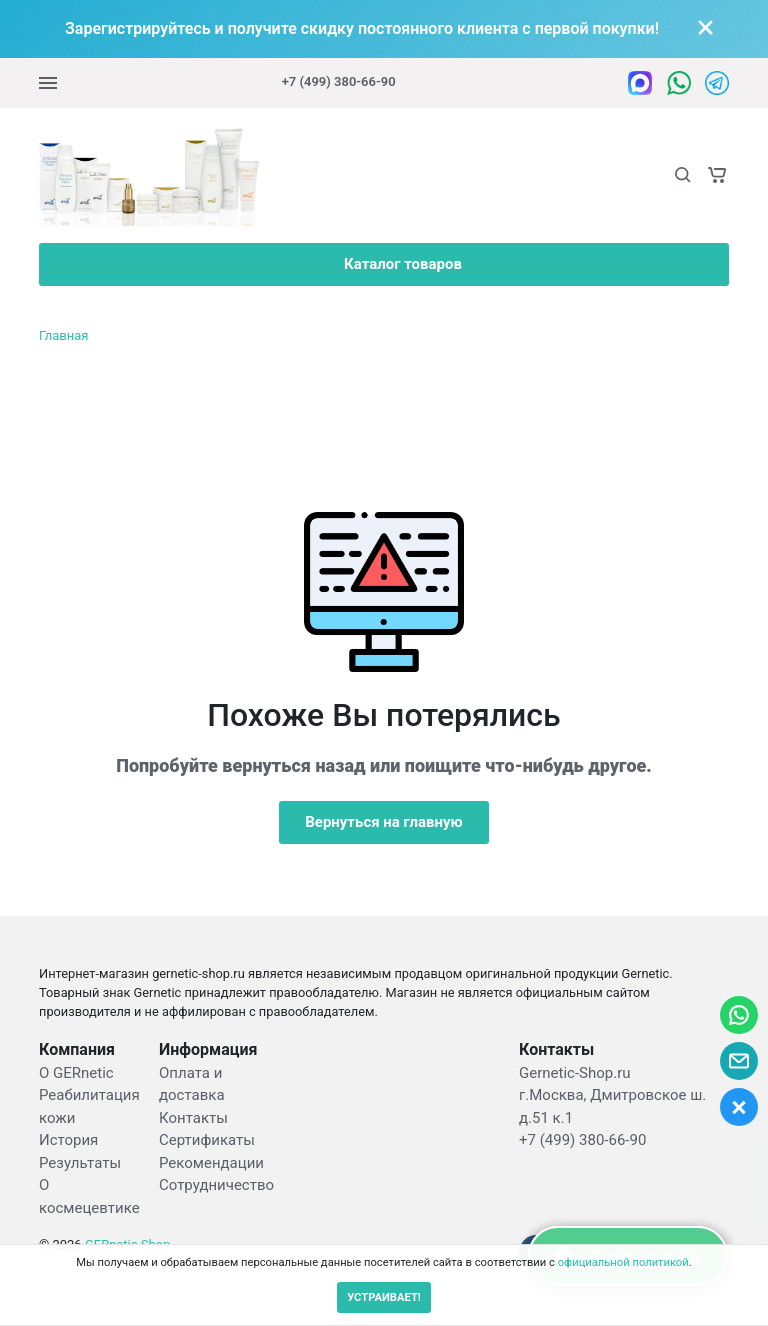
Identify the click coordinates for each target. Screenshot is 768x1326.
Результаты (80, 1163)
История (68, 1140)
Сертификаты (207, 1140)
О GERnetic (76, 1073)
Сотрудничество (216, 1185)
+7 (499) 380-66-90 (339, 81)
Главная (63, 335)
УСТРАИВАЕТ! (384, 1297)
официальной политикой (623, 1262)
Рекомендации (211, 1163)
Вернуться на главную (384, 822)
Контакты (193, 1118)
